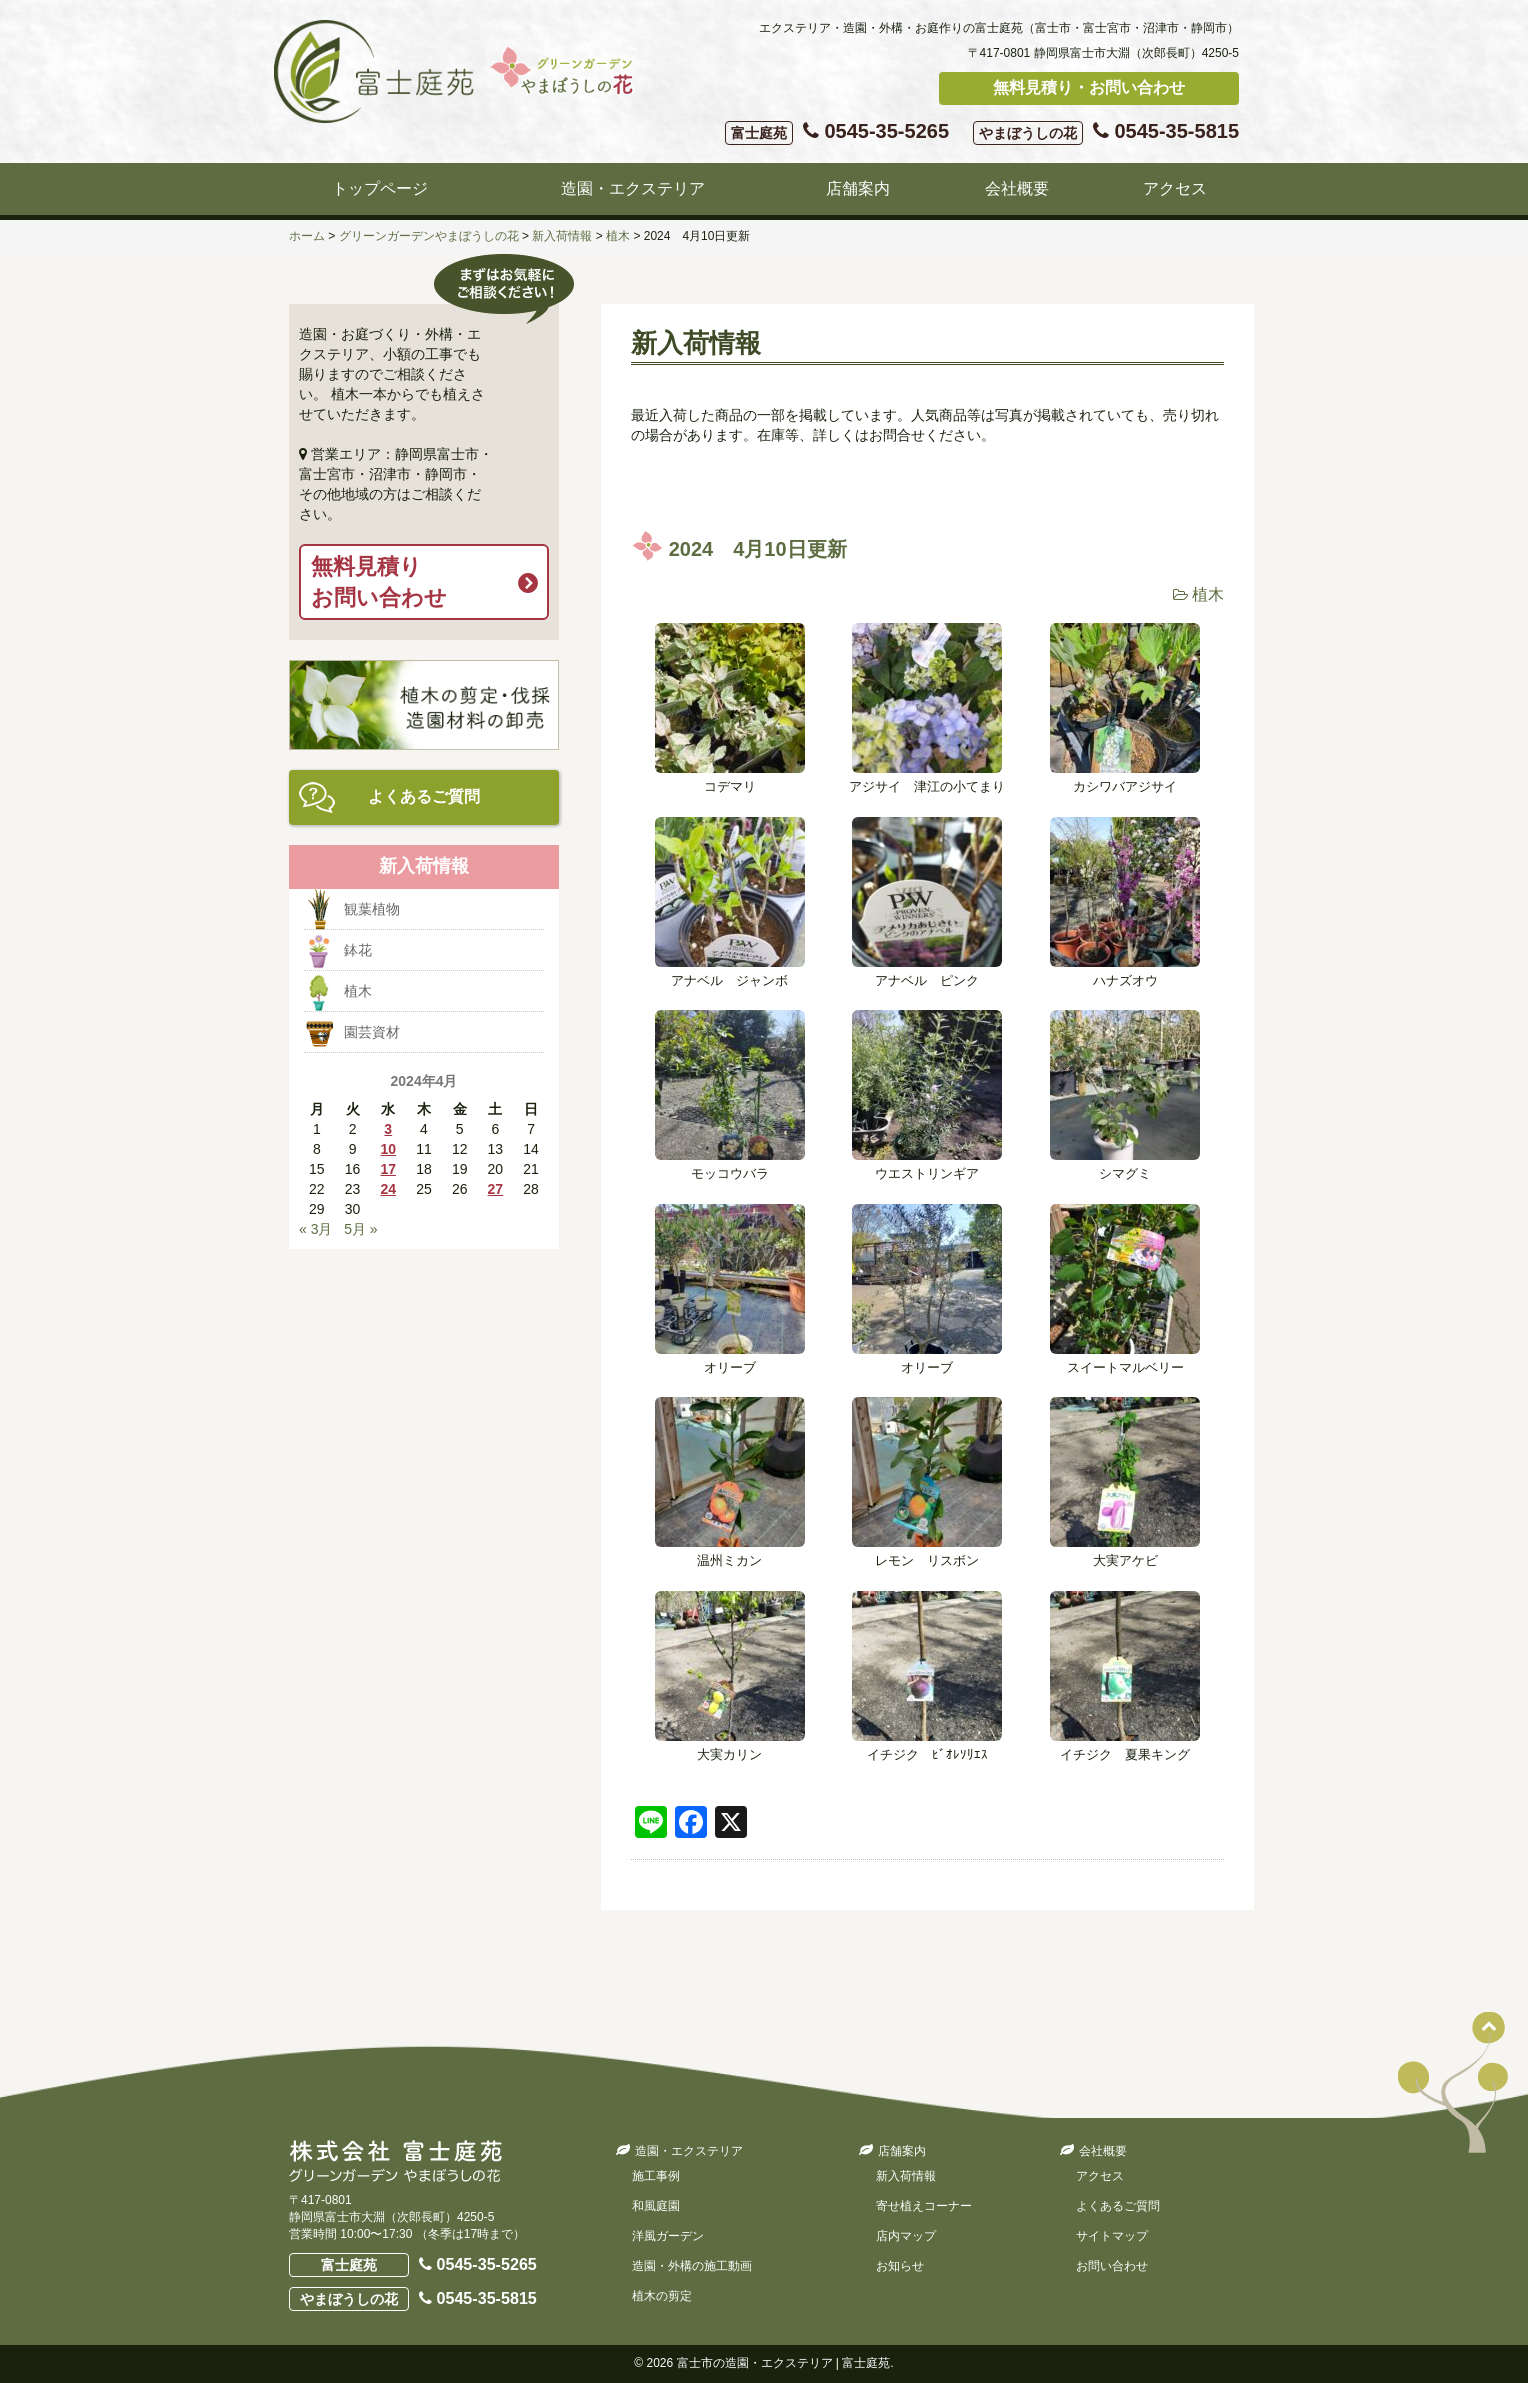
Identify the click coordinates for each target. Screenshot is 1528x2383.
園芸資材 (372, 1032)
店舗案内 (858, 188)
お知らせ (900, 2266)
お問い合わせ (1112, 2266)
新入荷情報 (906, 2176)
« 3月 (315, 1229)
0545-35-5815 (1106, 132)
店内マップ (906, 2236)
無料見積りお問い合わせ (379, 582)
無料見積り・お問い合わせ (1089, 87)
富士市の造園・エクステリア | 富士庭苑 (784, 2363)
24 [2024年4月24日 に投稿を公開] (388, 1189)
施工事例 (656, 2176)
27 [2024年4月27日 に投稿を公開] (496, 1189)
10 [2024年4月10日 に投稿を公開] (388, 1149)
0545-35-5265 (837, 132)
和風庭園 (656, 2206)
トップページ (380, 188)
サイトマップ (1112, 2236)
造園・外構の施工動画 (692, 2266)
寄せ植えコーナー (924, 2206)
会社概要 (1017, 188)
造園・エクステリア (633, 188)
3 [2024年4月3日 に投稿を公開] (388, 1129)
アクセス (1175, 188)
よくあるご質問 (424, 796)
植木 (1208, 594)
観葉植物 (372, 909)
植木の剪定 (662, 2296)
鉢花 (358, 950)
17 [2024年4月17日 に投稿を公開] (388, 1169)
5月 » (360, 1229)
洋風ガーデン (668, 2236)
